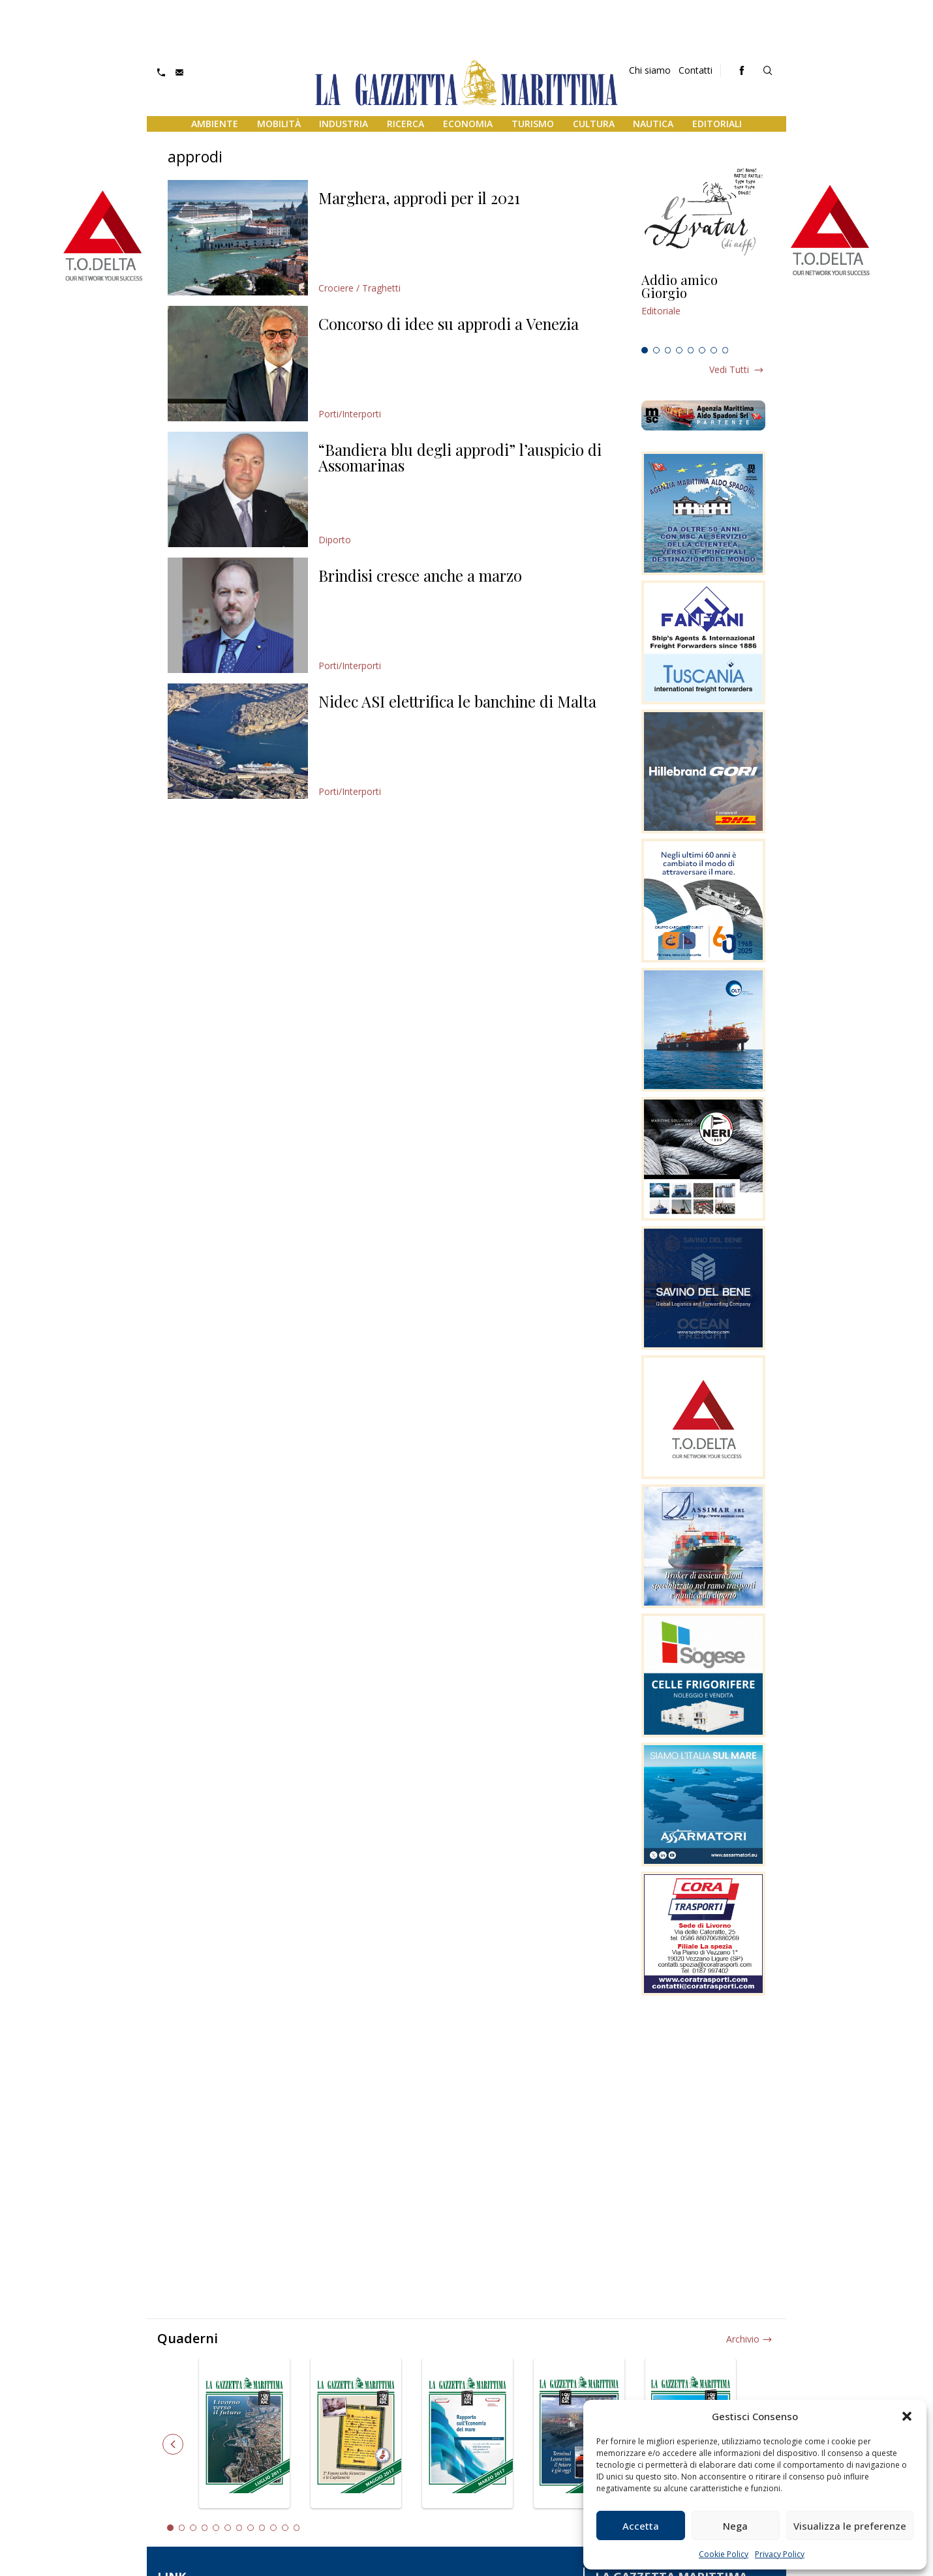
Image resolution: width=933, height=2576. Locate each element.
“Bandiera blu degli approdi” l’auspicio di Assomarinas (460, 457)
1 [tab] (644, 350)
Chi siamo (650, 70)
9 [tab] (262, 2527)
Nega (735, 2525)
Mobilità (279, 123)
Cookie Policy (723, 2554)
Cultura (594, 123)
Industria (343, 123)
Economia (468, 123)
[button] (906, 2416)
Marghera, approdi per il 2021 (419, 197)
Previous (172, 2444)
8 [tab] (725, 350)
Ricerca (405, 123)
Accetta (640, 2525)
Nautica (653, 123)
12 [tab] (297, 2527)
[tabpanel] (703, 307)
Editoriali (717, 123)
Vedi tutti (729, 369)
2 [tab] (656, 350)
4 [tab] (679, 350)
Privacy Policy (779, 2554)
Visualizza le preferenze (849, 2525)
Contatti (695, 70)
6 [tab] (702, 350)
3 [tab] (668, 350)
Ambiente (214, 123)
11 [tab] (285, 2527)
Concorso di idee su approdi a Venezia (448, 323)
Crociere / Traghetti (359, 288)
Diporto (334, 539)
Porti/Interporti (349, 414)
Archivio (742, 2339)
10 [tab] (273, 2527)
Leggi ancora (703, 307)
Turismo (533, 123)
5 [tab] (691, 350)
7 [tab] (714, 350)
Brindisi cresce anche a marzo (420, 575)
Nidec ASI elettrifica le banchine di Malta (457, 701)
